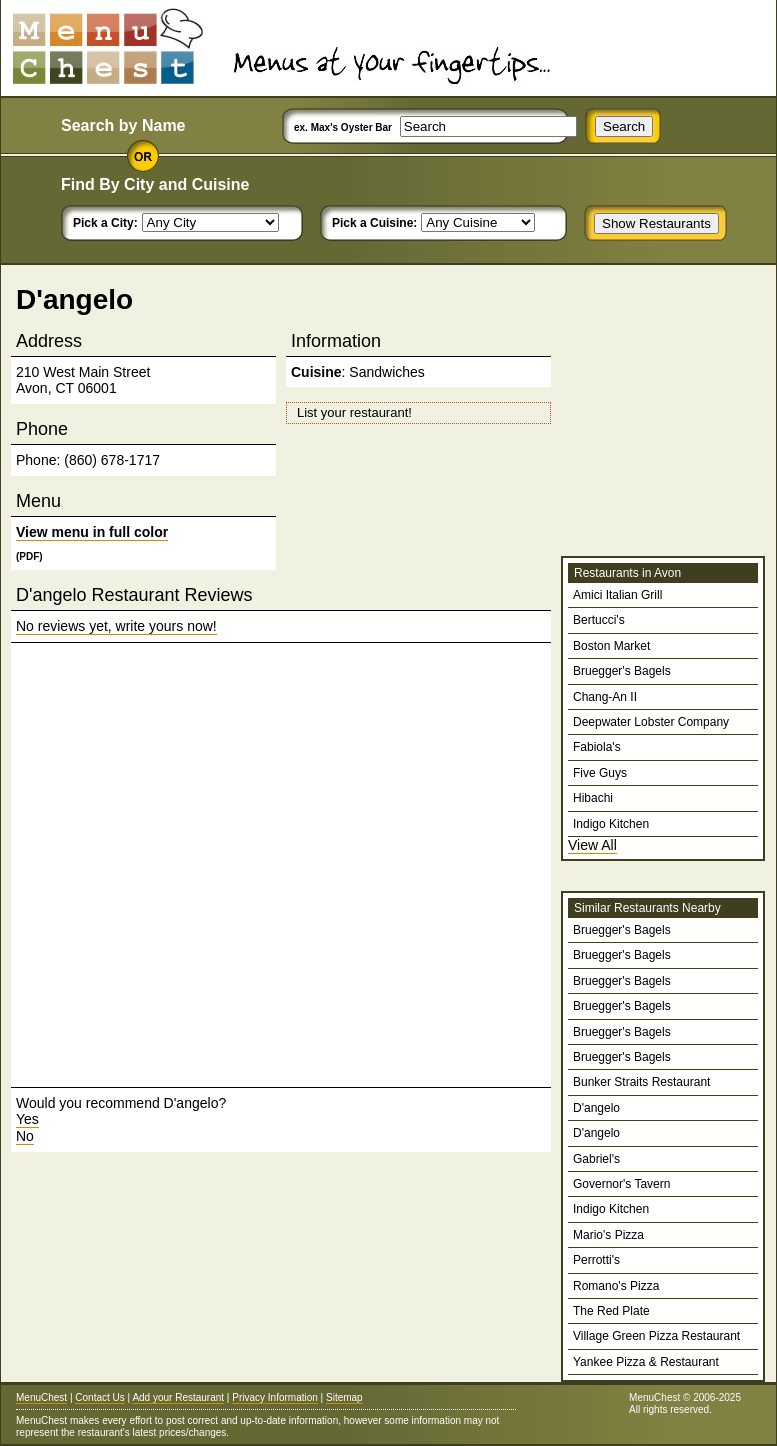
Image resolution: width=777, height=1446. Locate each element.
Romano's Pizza (616, 1286)
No (25, 1136)
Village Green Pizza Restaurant (656, 1336)
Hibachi (593, 798)
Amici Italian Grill (617, 595)
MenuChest (41, 1397)
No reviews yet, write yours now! (116, 626)
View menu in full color (92, 532)
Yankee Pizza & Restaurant (646, 1362)
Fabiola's (597, 747)
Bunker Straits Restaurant (641, 1082)
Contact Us (99, 1397)
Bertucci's (599, 620)
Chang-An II (605, 697)
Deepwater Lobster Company (651, 722)
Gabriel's (596, 1159)
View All (592, 845)
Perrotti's (596, 1260)
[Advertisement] (215, 865)
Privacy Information (275, 1397)
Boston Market (611, 646)
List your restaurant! (354, 412)
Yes (27, 1119)
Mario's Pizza (608, 1235)
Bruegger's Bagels (622, 671)
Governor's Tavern (621, 1184)
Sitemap (344, 1397)
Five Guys (600, 773)
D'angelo (596, 1108)
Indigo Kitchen (611, 824)
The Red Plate (611, 1311)
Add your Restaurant (178, 1397)
